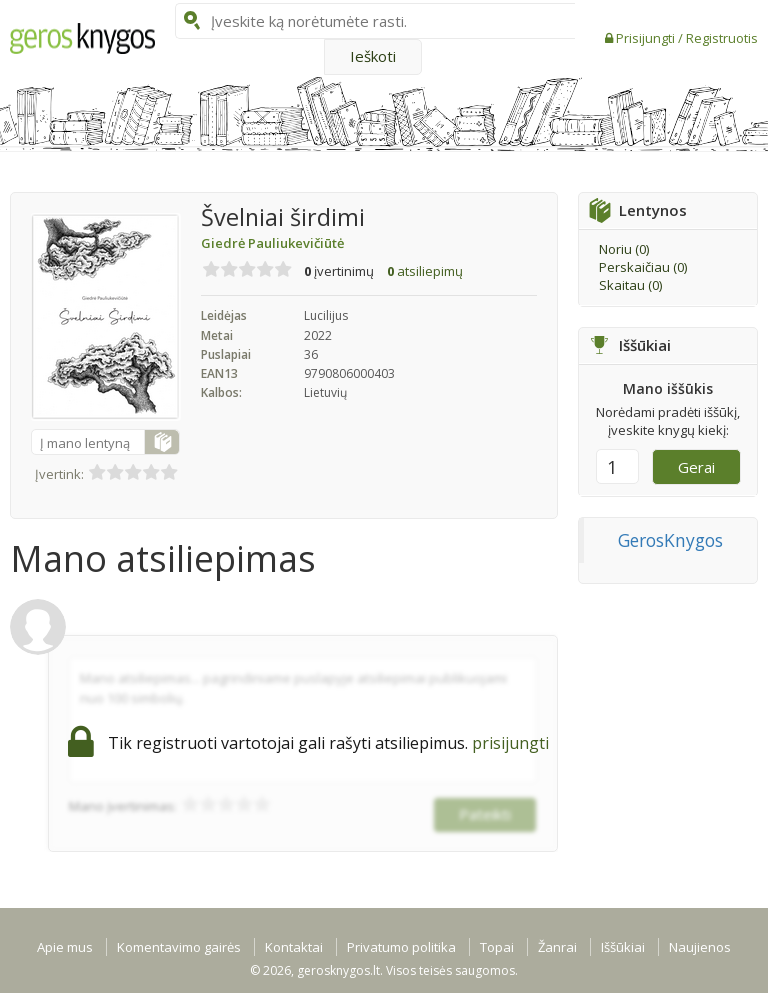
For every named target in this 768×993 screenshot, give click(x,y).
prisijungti (510, 743)
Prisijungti (647, 38)
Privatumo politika (401, 947)
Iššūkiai (623, 947)
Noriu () (624, 249)
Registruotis (722, 38)
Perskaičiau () (643, 267)
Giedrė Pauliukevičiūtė (272, 243)
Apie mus (65, 947)
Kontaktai (294, 947)
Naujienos (700, 947)
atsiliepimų (425, 271)
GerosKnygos (670, 540)
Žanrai (557, 947)
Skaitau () (630, 285)
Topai (497, 947)
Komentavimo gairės (179, 947)
